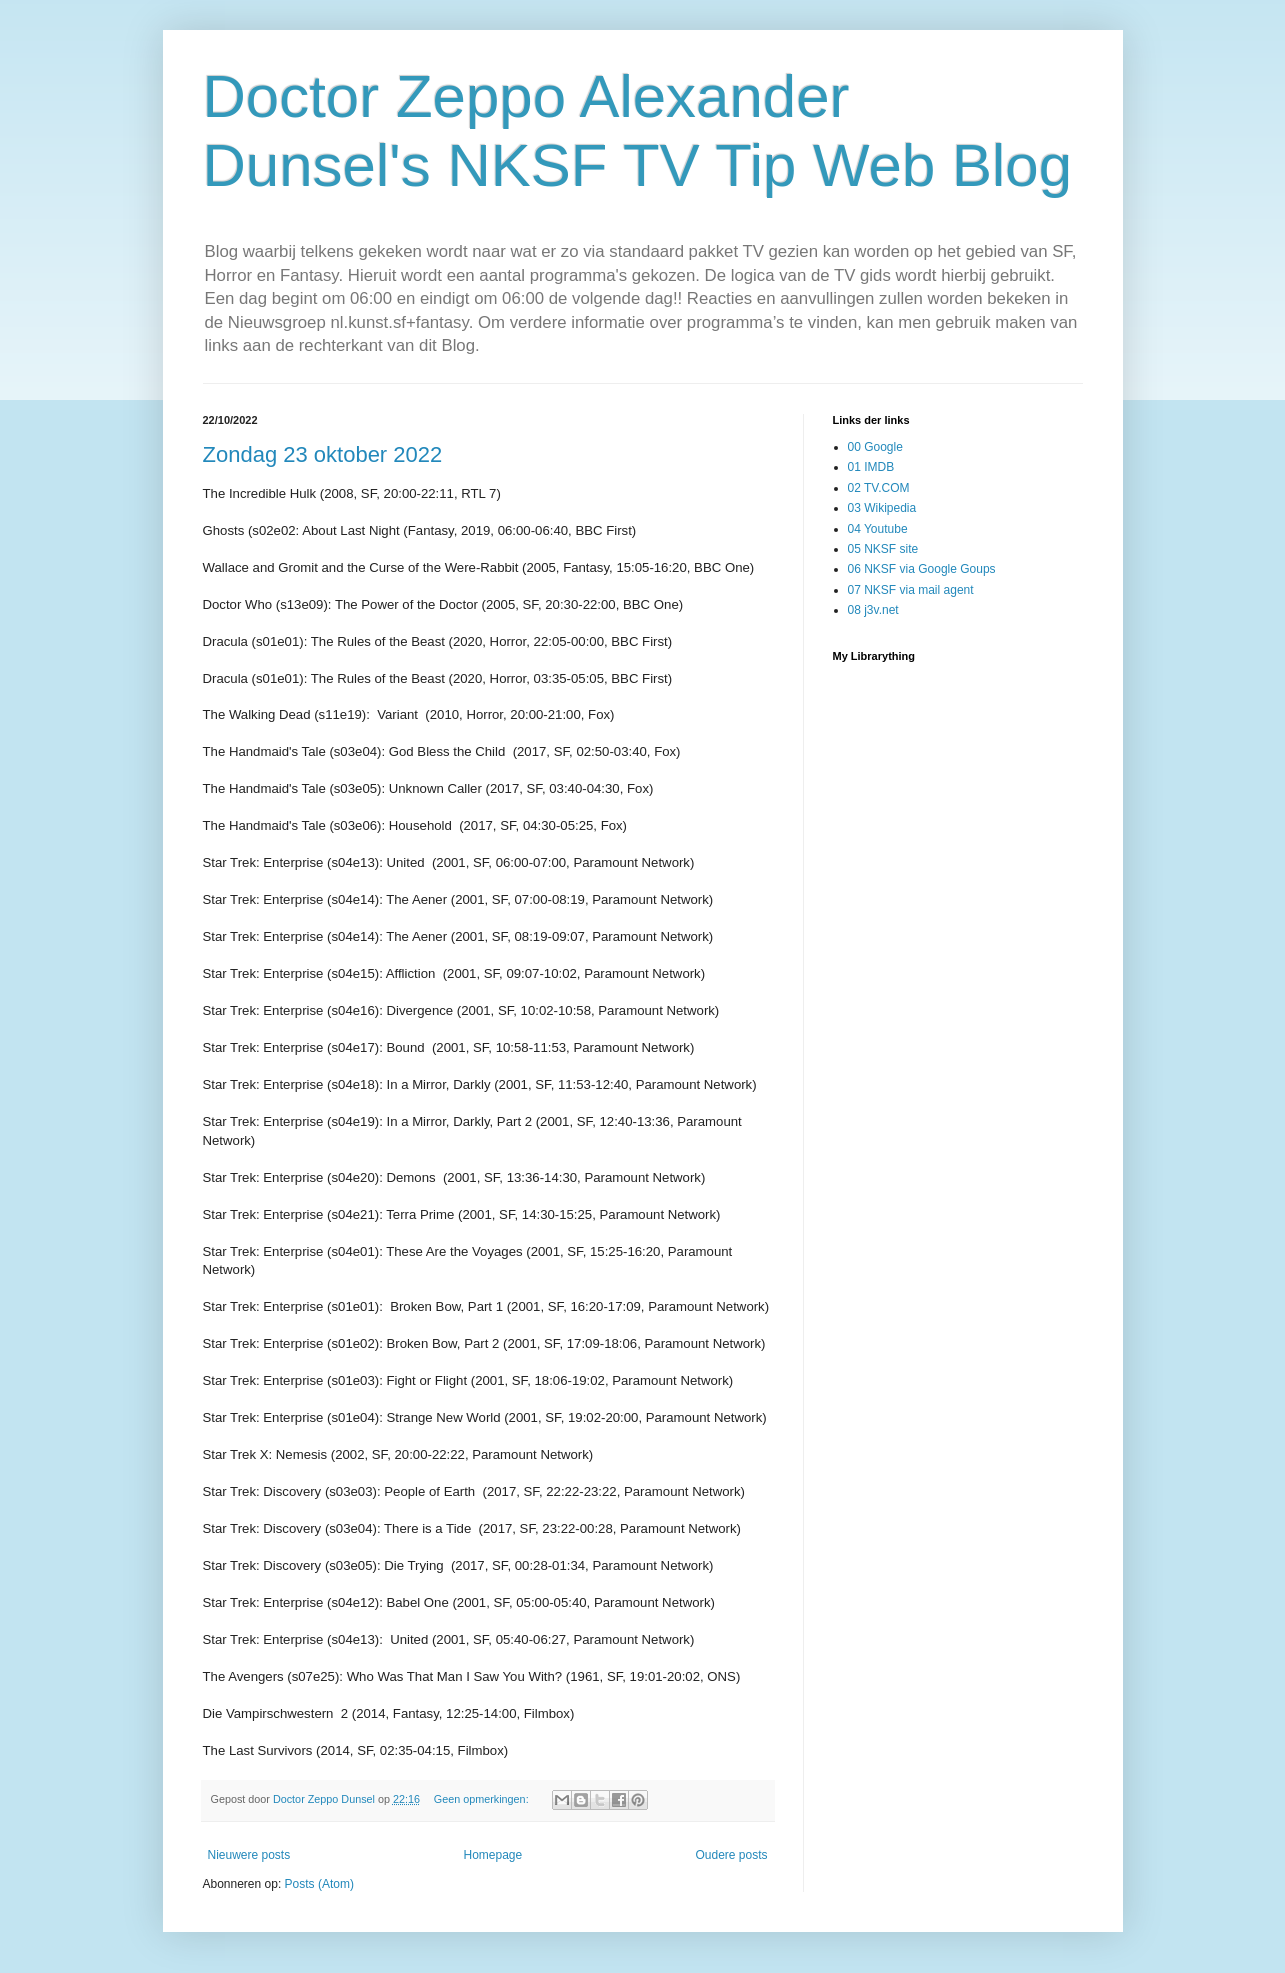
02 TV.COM (879, 488)
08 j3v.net (873, 610)
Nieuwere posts (249, 1855)
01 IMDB (871, 467)
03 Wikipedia (882, 508)
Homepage (492, 1855)
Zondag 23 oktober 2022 (323, 454)
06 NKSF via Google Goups (922, 569)
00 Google (875, 447)
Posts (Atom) (319, 1884)
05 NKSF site (883, 549)
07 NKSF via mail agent (911, 590)
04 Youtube (878, 529)
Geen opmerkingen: (483, 1799)
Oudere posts (731, 1855)
